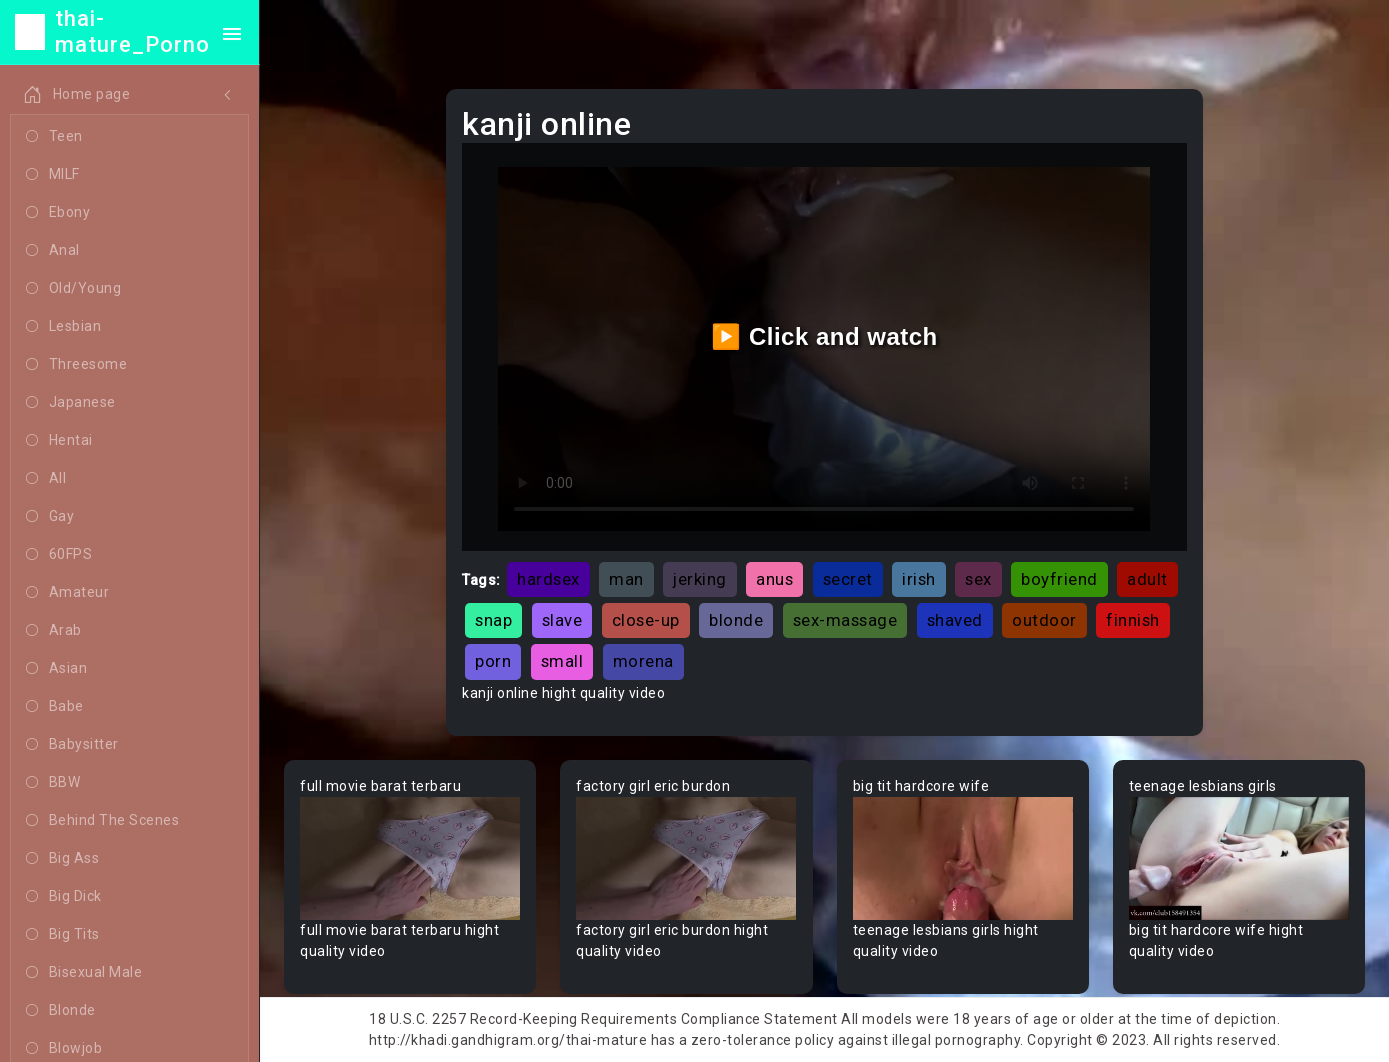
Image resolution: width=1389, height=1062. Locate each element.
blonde (736, 620)
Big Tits (63, 935)
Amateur (67, 593)
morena (643, 661)
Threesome (76, 365)
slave (562, 620)
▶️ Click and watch (824, 336)
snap (493, 620)
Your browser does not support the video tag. (410, 859)
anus (774, 579)
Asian (56, 669)
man (626, 579)
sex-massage (845, 620)
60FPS (59, 555)
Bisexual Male (84, 973)
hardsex (548, 579)
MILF (53, 175)
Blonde (61, 1011)
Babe (55, 707)
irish (919, 579)
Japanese (71, 403)
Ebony (58, 213)
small (562, 661)
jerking (700, 579)
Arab (54, 631)
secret (848, 579)
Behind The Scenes (102, 821)
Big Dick (64, 897)
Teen (54, 137)
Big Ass (62, 859)
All (46, 479)
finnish (1133, 620)
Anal (53, 251)
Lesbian (63, 327)
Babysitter (72, 745)
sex (978, 579)
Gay (50, 517)
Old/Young (73, 289)
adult (1147, 579)
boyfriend (1059, 579)
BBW (53, 783)
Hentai (59, 441)
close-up (646, 620)
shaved (955, 620)
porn (493, 661)
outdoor (1044, 620)
